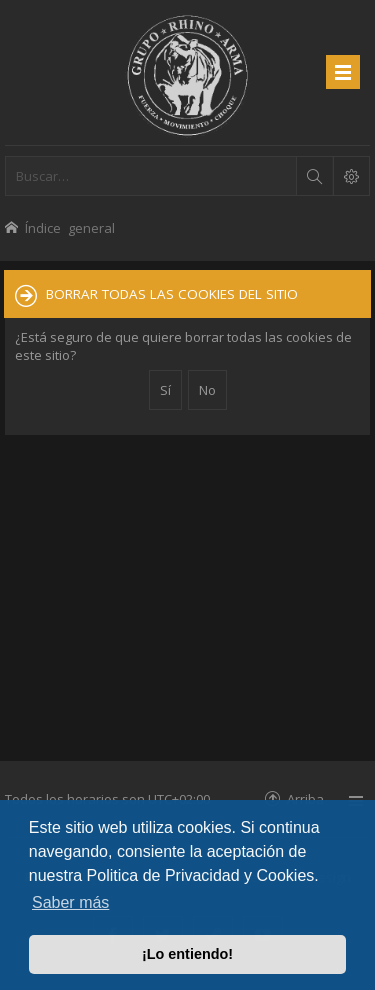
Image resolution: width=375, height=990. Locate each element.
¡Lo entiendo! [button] (187, 954)
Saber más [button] (70, 902)
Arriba (305, 798)
